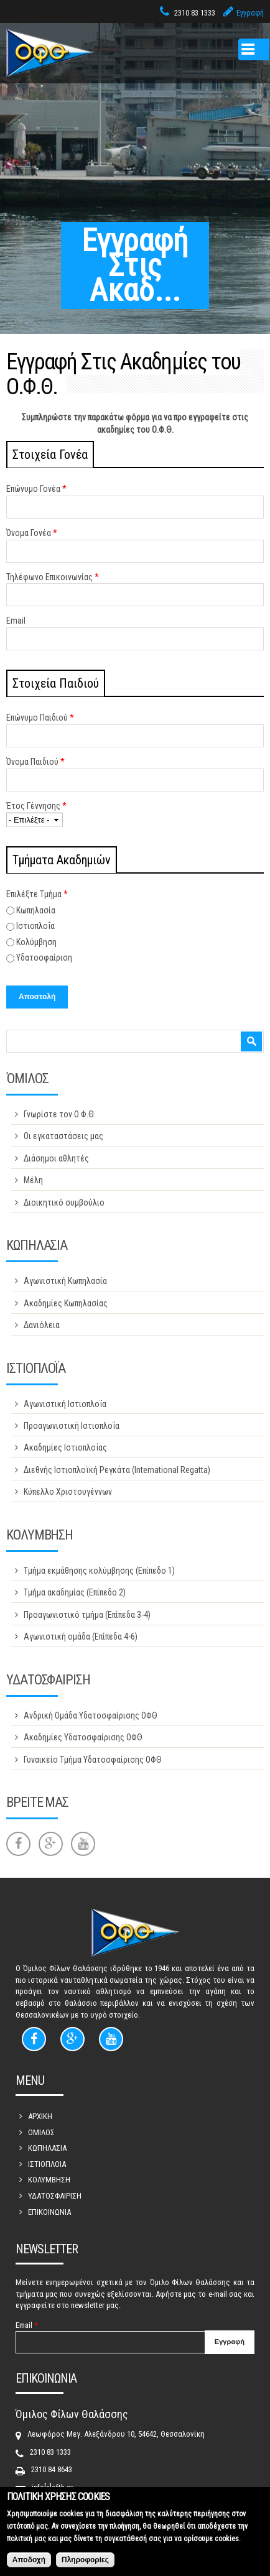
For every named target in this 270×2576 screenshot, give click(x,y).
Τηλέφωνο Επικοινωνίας (52, 577)
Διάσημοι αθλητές (56, 1158)
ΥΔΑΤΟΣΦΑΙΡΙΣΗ (54, 2195)
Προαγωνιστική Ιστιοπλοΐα (71, 1426)
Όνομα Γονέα (31, 533)
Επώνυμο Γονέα (36, 489)
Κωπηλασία (35, 910)
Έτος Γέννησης (36, 806)
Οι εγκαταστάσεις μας (63, 1136)
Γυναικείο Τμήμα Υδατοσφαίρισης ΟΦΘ (93, 1760)
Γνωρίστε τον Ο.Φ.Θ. (60, 1114)
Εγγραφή (250, 13)
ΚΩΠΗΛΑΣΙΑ (47, 2148)
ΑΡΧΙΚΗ (40, 2116)
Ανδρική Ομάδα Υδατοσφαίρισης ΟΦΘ (90, 1715)
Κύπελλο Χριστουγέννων (68, 1492)
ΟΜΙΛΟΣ (41, 2132)
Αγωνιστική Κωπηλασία (65, 1281)
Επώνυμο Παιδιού (40, 717)
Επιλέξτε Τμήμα (37, 894)
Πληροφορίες (85, 2566)
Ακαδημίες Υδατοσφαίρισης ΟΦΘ (83, 1737)
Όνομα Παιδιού (35, 762)
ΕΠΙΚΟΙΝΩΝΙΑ (49, 2212)
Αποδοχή (28, 2566)
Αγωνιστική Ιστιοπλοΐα (65, 1404)
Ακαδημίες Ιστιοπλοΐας (65, 1447)
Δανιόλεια (42, 1325)
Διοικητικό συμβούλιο (64, 1202)
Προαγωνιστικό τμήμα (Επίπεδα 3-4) (87, 1615)
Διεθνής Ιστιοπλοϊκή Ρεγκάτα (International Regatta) (117, 1470)
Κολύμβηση (36, 942)
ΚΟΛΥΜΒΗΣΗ (49, 2179)
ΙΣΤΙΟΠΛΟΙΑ (47, 2164)
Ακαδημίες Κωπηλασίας (66, 1303)
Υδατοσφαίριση (44, 958)
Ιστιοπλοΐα (35, 926)
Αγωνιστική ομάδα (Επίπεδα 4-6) (80, 1636)
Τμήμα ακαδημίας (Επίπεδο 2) (75, 1592)
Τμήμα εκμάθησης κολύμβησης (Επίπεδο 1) (99, 1571)
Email (16, 621)
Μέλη (33, 1180)
